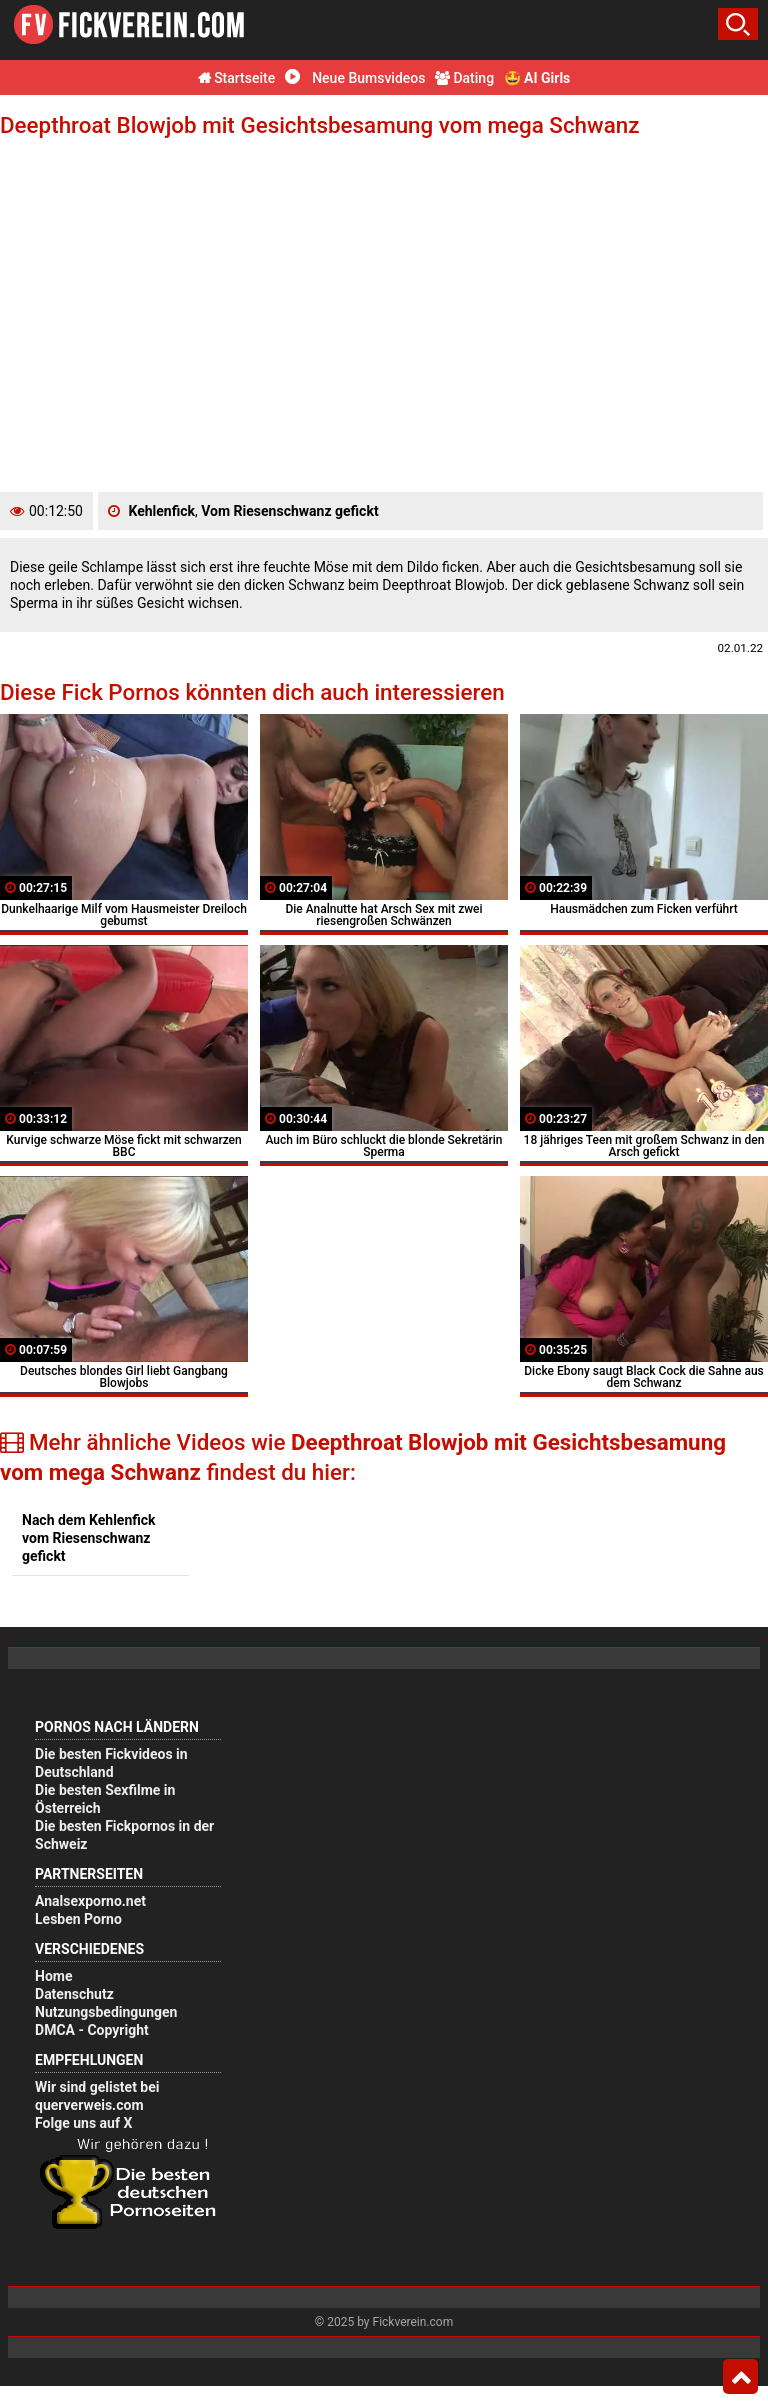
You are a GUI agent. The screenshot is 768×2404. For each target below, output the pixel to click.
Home (53, 1976)
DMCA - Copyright (92, 2030)
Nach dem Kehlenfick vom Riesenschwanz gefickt (89, 1538)
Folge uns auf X (83, 2123)
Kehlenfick (161, 511)
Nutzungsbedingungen (106, 2012)
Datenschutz (74, 1994)
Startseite (237, 78)
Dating (464, 78)
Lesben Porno (78, 1919)
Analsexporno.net (90, 1901)
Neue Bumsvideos (355, 78)
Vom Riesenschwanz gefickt (289, 511)
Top (740, 2377)
